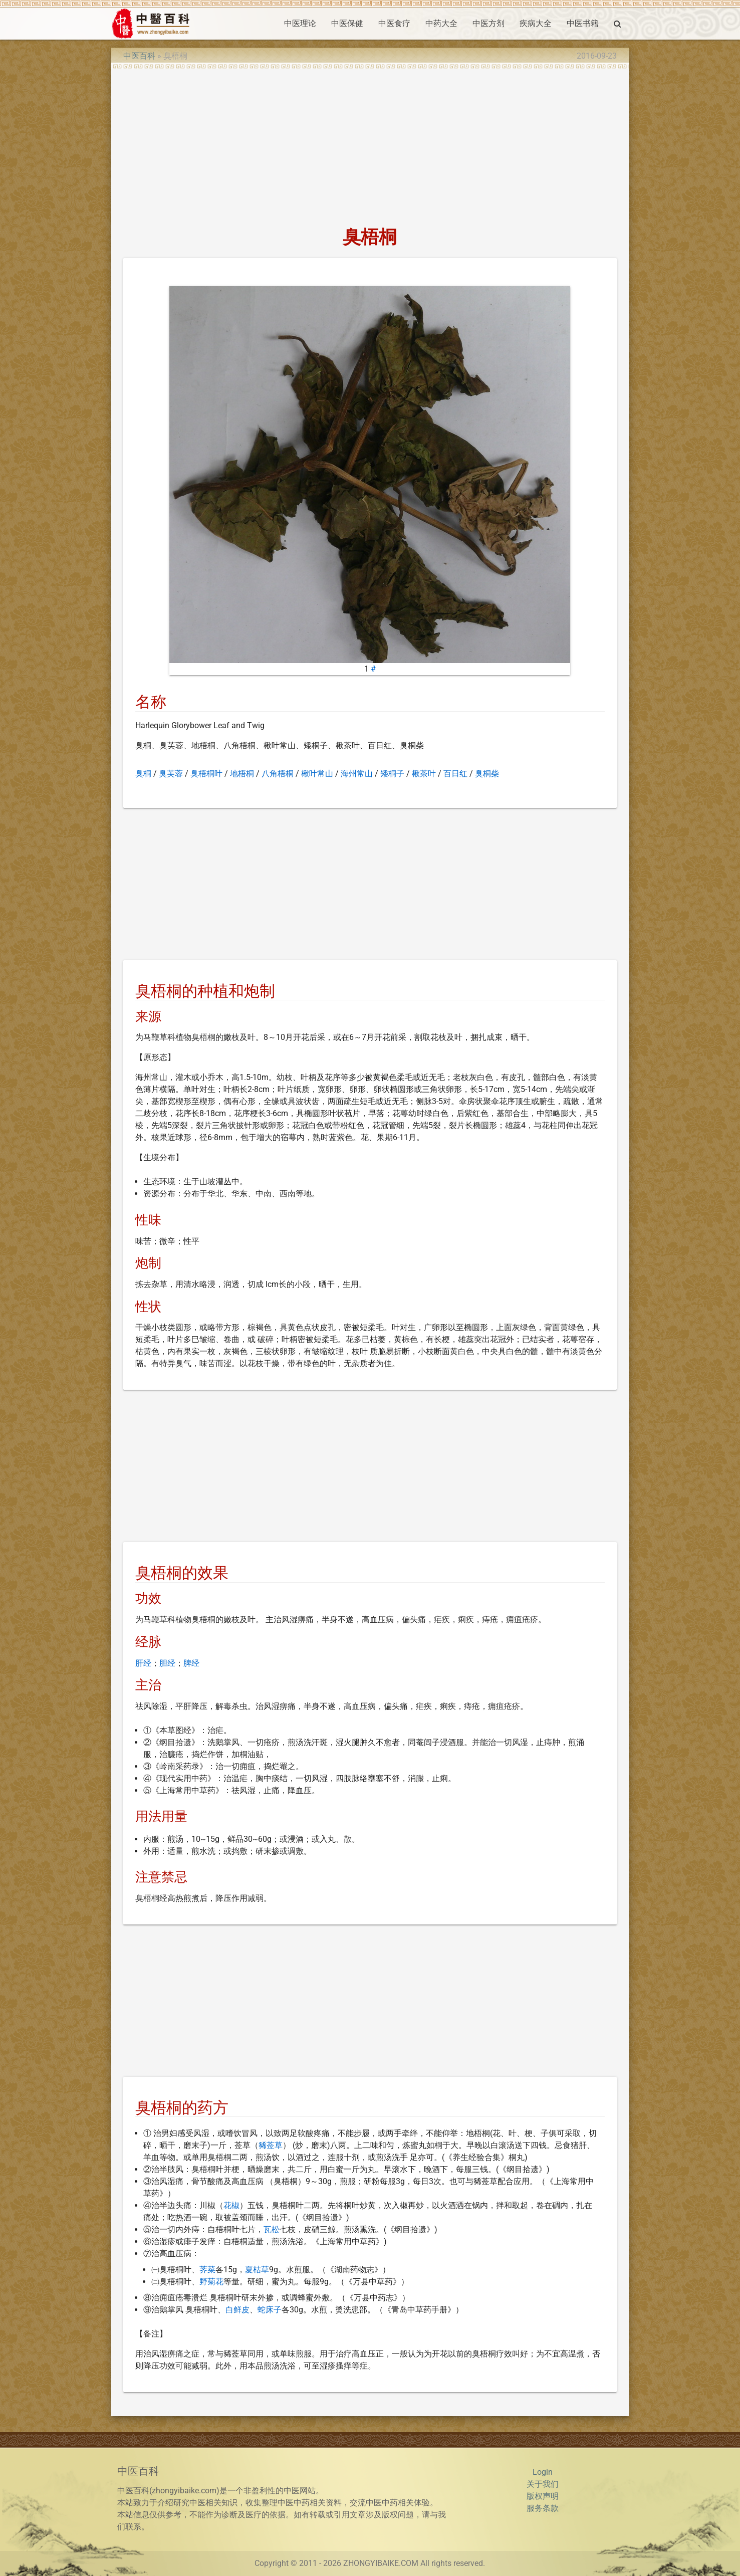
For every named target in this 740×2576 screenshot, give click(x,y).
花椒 (231, 2205)
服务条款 (543, 2508)
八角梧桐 (278, 773)
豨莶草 (271, 2145)
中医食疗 (394, 23)
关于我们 (543, 2484)
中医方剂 (488, 23)
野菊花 (211, 2281)
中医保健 (347, 23)
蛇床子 (270, 2309)
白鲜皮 (237, 2309)
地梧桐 (242, 773)
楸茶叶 (424, 773)
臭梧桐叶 (206, 773)
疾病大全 (536, 23)
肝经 (143, 1663)
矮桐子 (392, 773)
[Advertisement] (370, 144)
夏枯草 (257, 2269)
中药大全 (441, 23)
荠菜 (207, 2269)
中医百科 (139, 56)
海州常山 (357, 773)
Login (543, 2472)
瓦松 (272, 2229)
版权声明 (543, 2496)
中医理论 (300, 23)
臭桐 (143, 773)
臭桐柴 (487, 773)
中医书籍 (583, 23)
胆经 (167, 1663)
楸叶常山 (317, 773)
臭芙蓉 (171, 773)
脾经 (191, 1663)
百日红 (455, 773)
